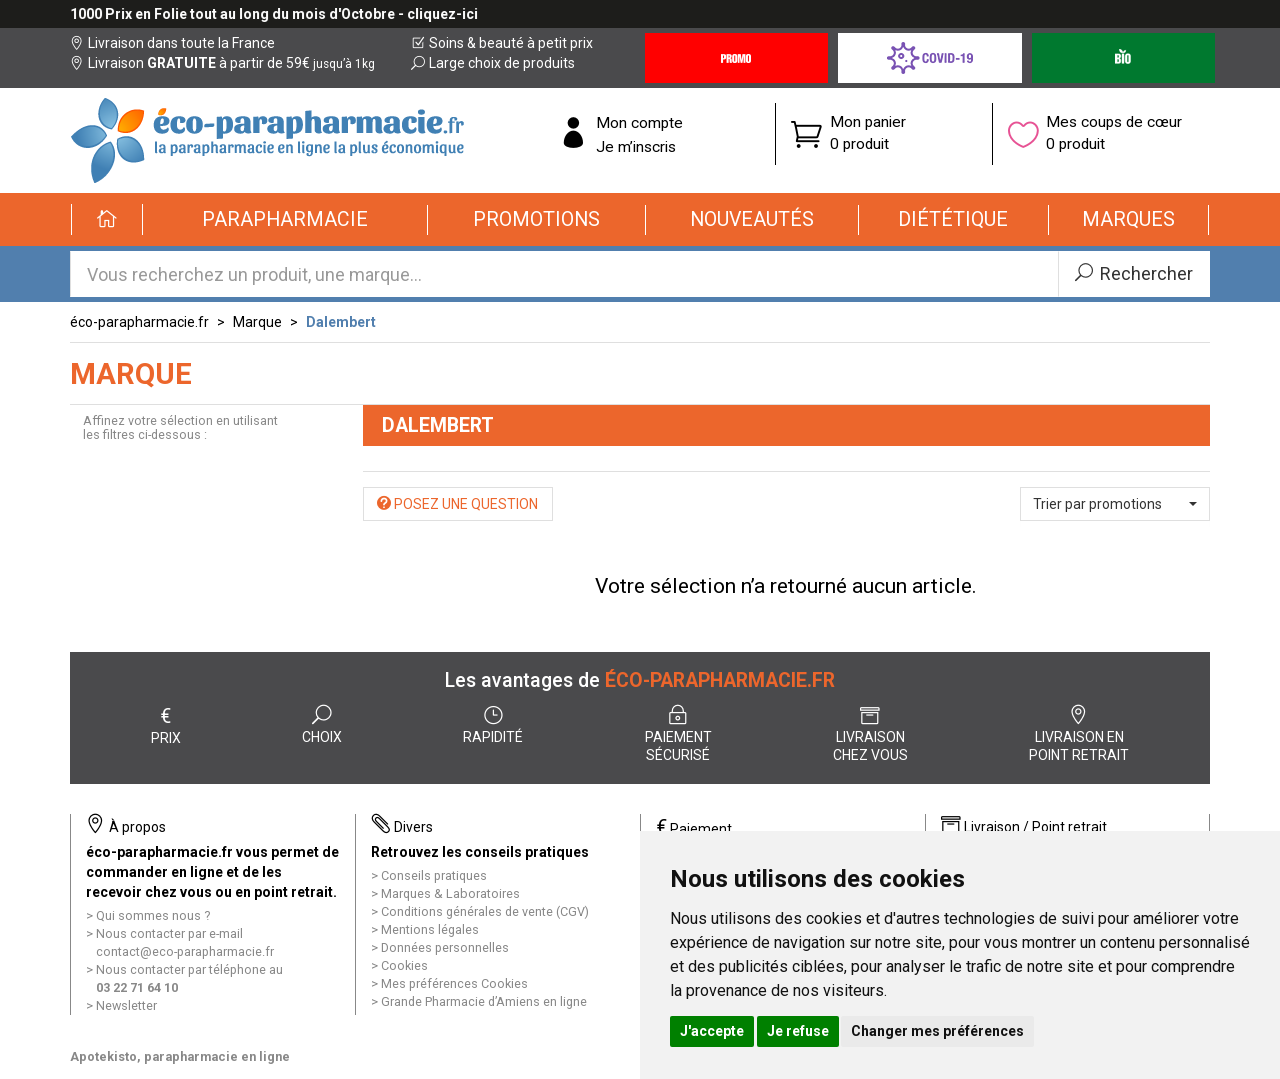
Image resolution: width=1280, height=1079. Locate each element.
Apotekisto (180, 1056)
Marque (257, 322)
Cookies (404, 965)
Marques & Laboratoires (450, 893)
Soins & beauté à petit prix (502, 43)
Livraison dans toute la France (172, 43)
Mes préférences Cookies (454, 983)
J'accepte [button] (712, 1031)
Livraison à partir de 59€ (222, 63)
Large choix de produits (493, 63)
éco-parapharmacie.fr (139, 322)
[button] (285, 220)
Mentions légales (430, 929)
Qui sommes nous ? (153, 915)
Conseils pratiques (434, 875)
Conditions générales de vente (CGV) (485, 911)
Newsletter (126, 1005)
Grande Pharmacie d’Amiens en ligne (484, 1001)
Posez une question (457, 504)
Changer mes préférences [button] (937, 1031)
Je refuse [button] (798, 1031)
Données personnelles (445, 947)
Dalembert (341, 322)
